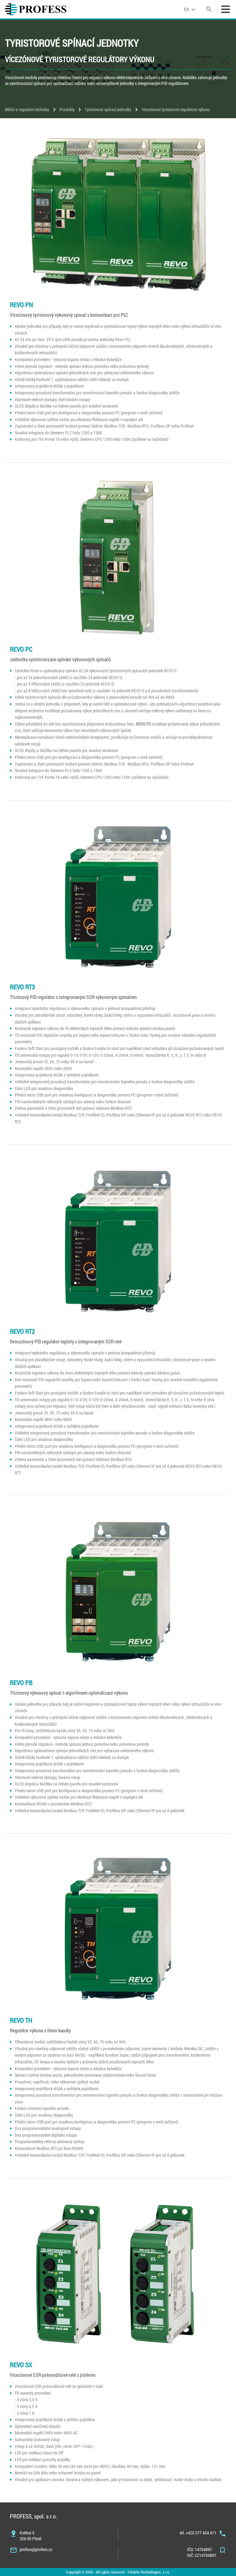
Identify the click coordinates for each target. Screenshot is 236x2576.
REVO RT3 (22, 987)
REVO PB (21, 1682)
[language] (190, 9)
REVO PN (21, 304)
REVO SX (21, 2365)
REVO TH (21, 2020)
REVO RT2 (22, 1331)
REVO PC (21, 649)
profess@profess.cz (36, 2549)
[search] (209, 9)
